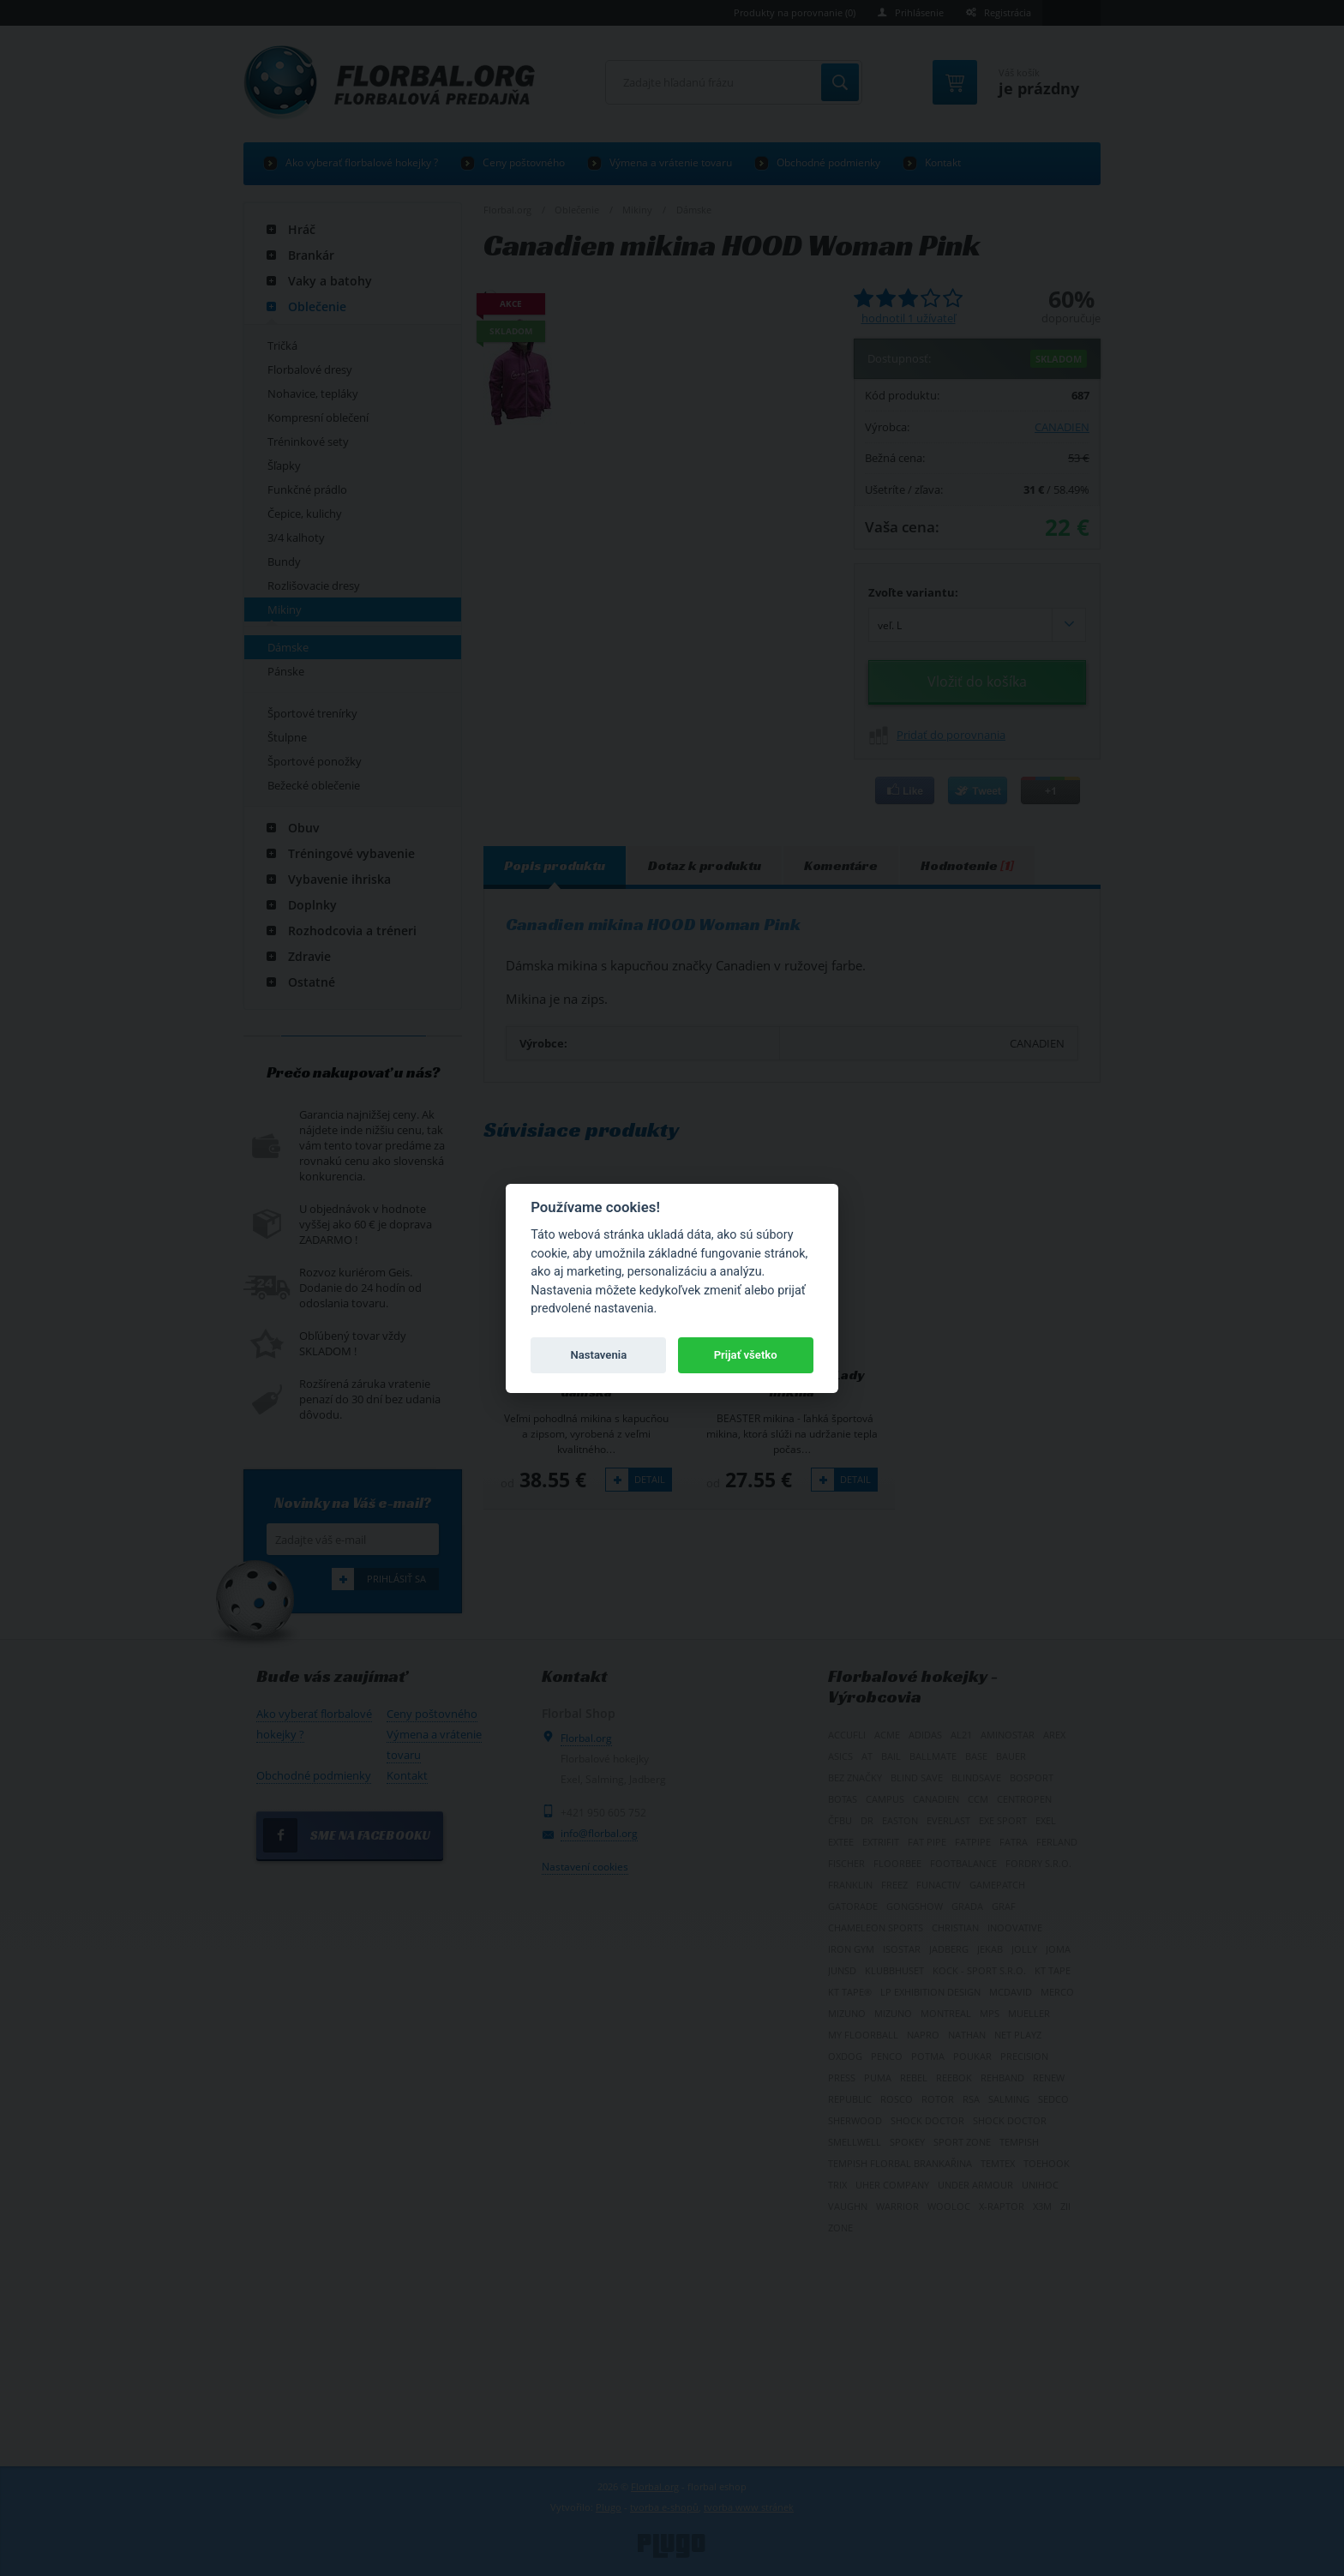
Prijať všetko (745, 1354)
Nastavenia (598, 1354)
